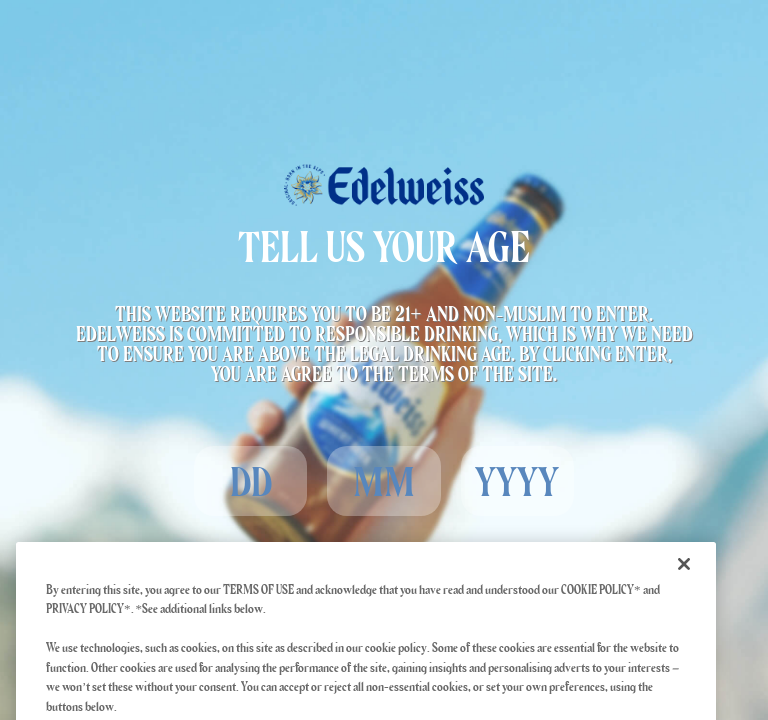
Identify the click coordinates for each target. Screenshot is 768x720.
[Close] (684, 577)
